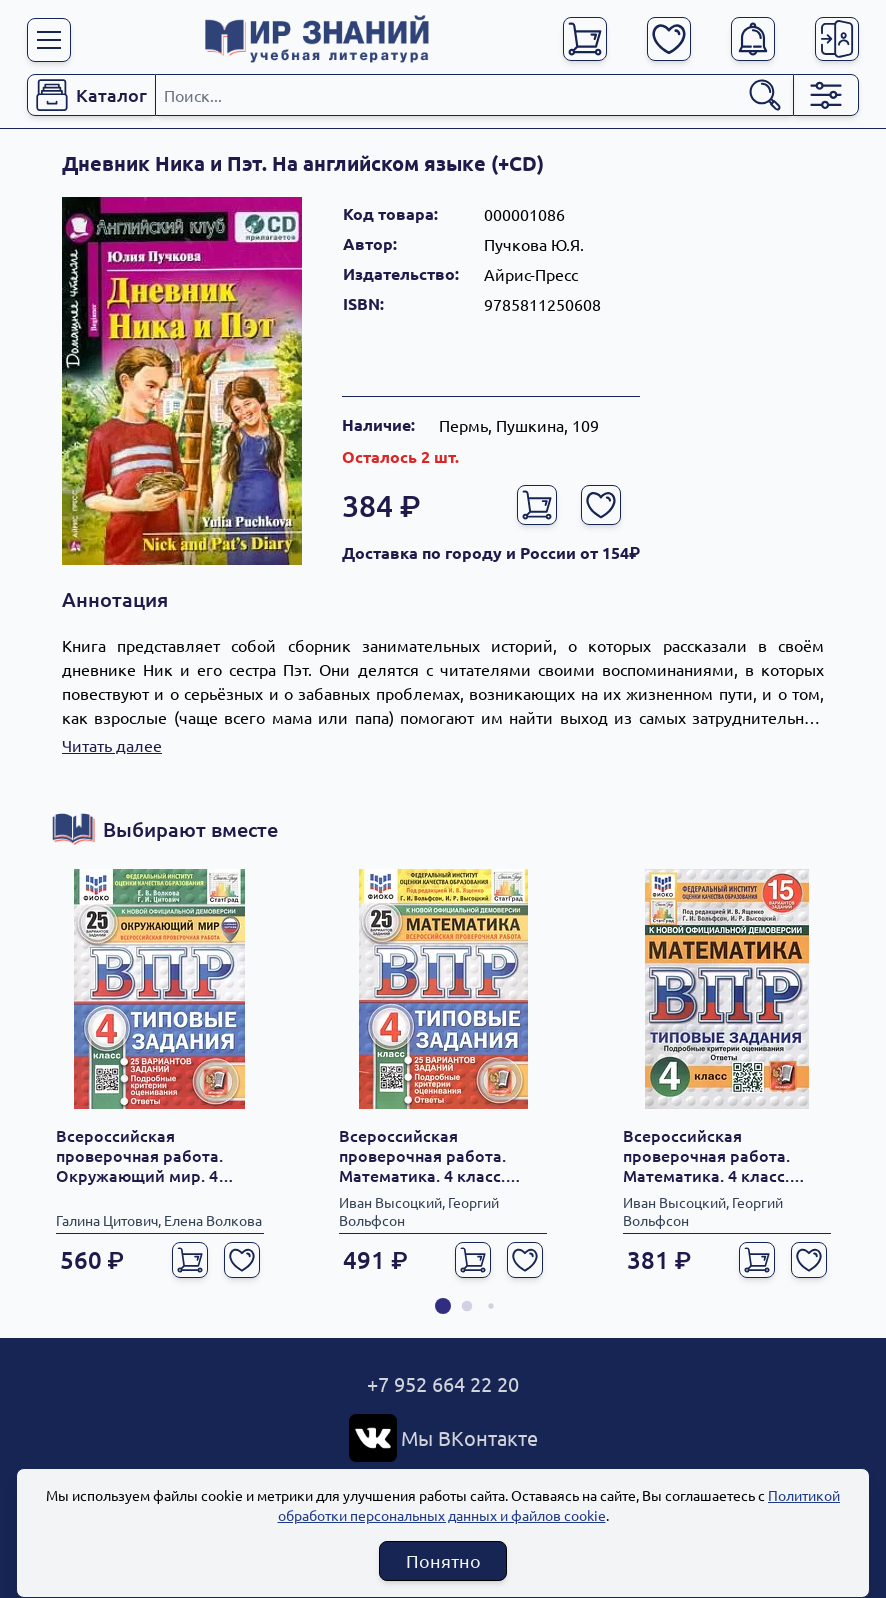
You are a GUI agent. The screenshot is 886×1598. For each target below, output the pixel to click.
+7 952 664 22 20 (443, 1383)
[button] (443, 1306)
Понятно (443, 1560)
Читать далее (112, 745)
